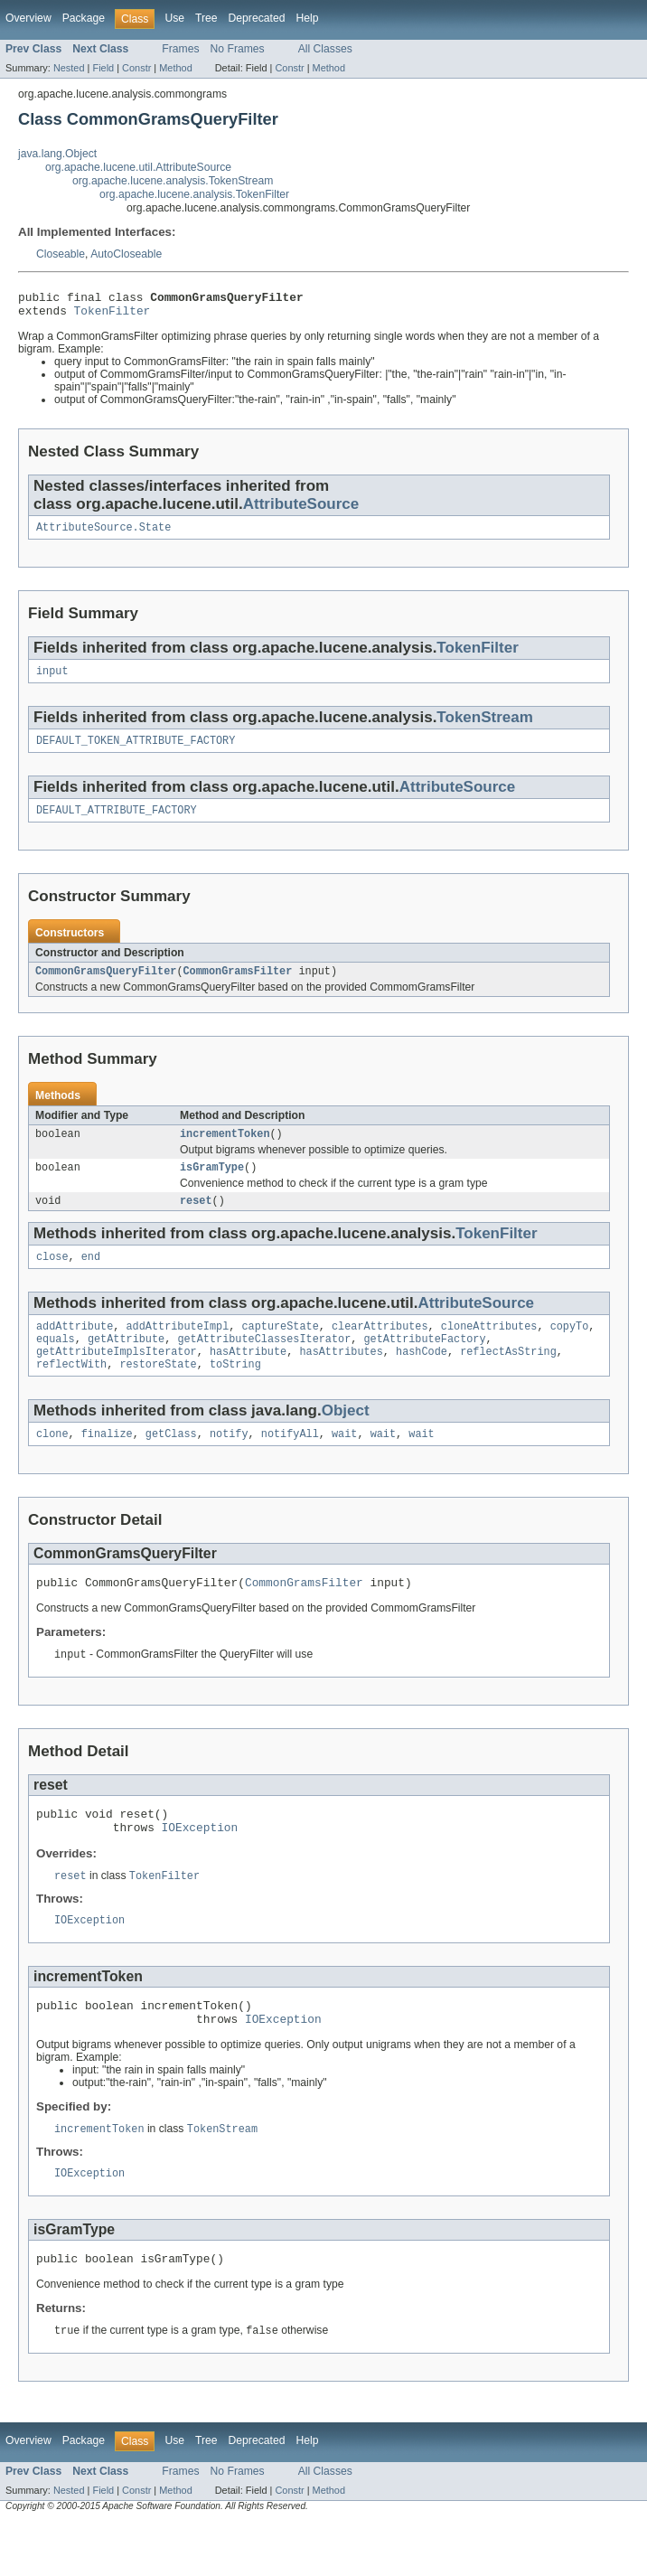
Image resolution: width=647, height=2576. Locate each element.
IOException (200, 1866)
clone (52, 1464)
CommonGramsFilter (237, 985)
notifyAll (290, 1464)
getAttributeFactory (424, 1364)
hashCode (421, 1378)
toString (235, 1393)
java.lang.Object (57, 153)
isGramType (212, 1185)
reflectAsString (508, 1378)
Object (346, 1439)
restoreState (157, 1393)
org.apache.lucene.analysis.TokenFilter (194, 194)
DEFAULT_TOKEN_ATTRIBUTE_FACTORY (135, 751)
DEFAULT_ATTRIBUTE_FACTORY (116, 822)
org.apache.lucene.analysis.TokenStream (172, 180)
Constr (136, 67)
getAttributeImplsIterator (116, 1378)
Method (175, 67)
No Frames (238, 48)
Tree (206, 18)
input (52, 679)
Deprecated (257, 18)
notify (229, 1464)
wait (344, 1464)
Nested (69, 67)
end (90, 1278)
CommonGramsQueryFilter (105, 985)
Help (306, 18)
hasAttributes (340, 1378)
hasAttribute (248, 1378)
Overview (28, 18)
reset (196, 1220)
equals (55, 1364)
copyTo (569, 1349)
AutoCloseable (126, 254)
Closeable (60, 254)
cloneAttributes (489, 1349)
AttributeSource (301, 509)
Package (83, 18)
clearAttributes (380, 1349)
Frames (180, 48)
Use (174, 18)
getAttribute (126, 1364)
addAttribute (74, 1349)
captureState (279, 1349)
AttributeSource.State (103, 534)
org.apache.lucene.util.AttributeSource (138, 167)
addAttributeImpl (178, 1349)
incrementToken (225, 1149)
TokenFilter (112, 315)
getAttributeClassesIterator (264, 1364)
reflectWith (71, 1393)
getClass (171, 1464)
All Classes (325, 48)
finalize (107, 1464)
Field (103, 67)
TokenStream (484, 726)
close (52, 1278)
